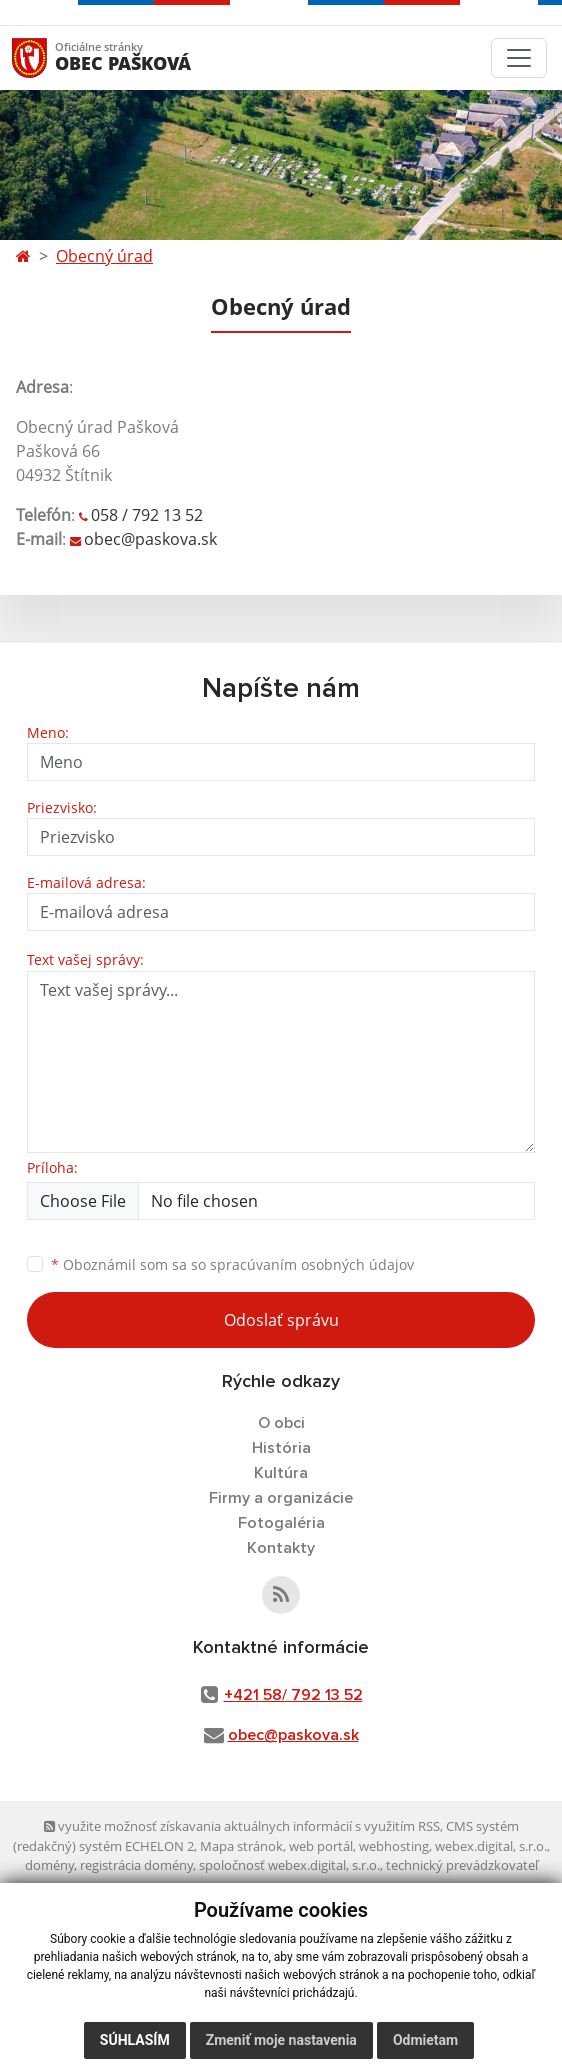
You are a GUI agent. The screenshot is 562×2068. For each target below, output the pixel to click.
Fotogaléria (281, 1523)
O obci (281, 1423)
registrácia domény (136, 1865)
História (281, 1448)
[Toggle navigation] (519, 58)
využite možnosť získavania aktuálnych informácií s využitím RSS (242, 1826)
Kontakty (281, 1548)
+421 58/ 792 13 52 (293, 1695)
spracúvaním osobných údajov (312, 1264)
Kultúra (281, 1473)
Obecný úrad (104, 256)
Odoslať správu (281, 1320)
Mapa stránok (241, 1846)
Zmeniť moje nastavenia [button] (281, 2040)
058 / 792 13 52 (147, 515)
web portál (321, 1846)
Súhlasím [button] (135, 2040)
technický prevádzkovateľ (462, 1865)
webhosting (394, 1846)
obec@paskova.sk (150, 539)
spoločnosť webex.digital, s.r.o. (289, 1865)
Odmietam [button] (425, 2040)
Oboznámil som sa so (232, 1264)
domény (49, 1865)
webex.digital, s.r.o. (491, 1846)
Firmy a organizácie (281, 1498)
